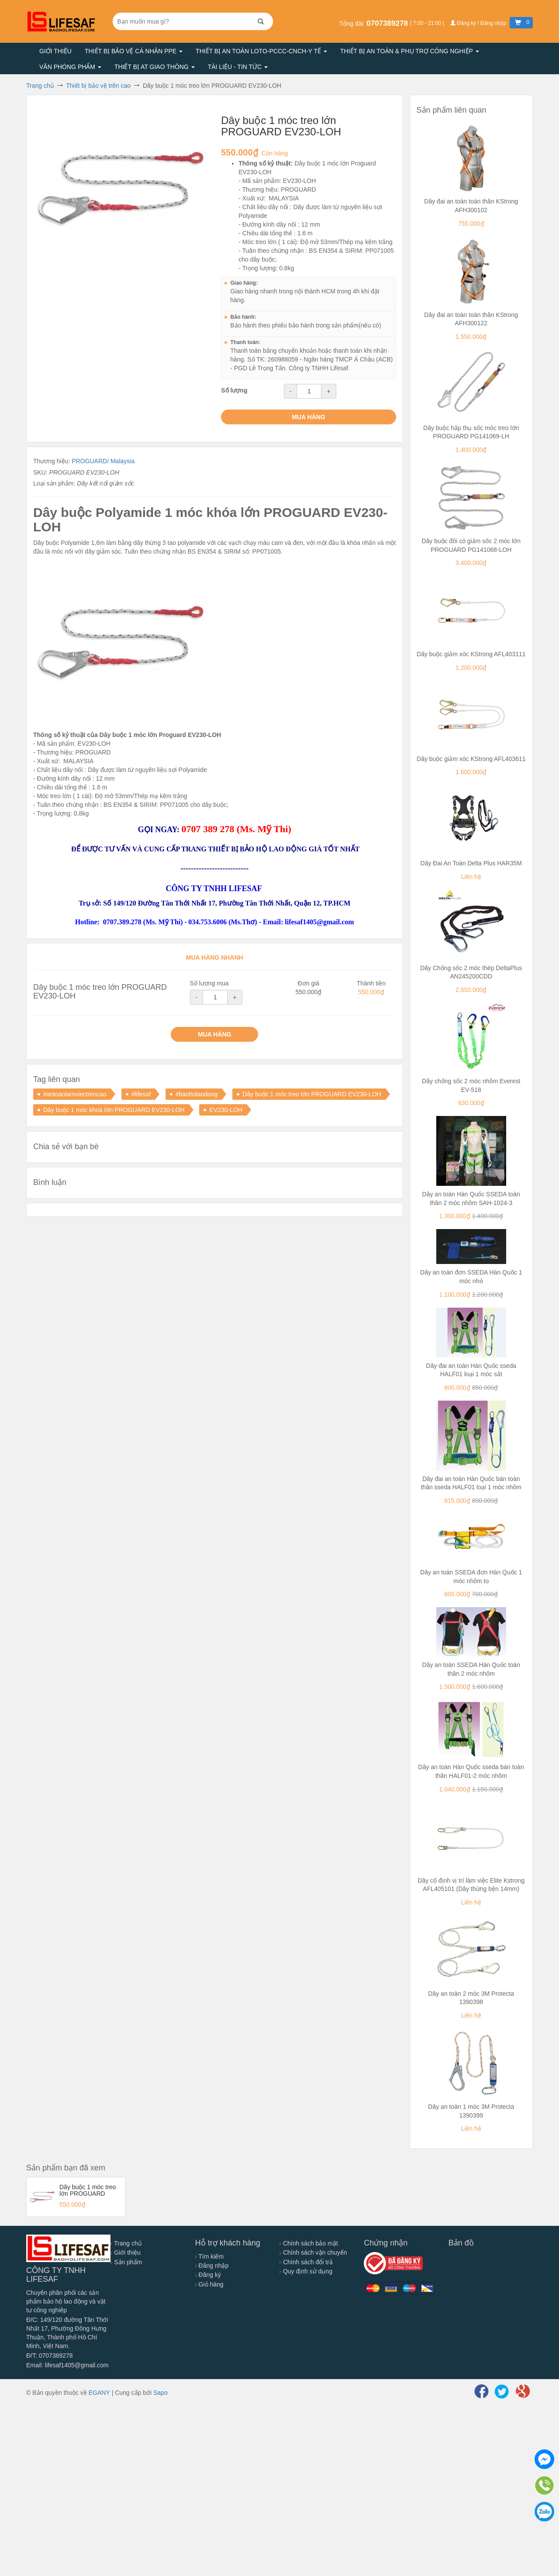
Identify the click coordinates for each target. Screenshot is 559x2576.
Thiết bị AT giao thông (154, 66)
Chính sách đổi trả (306, 2262)
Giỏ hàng (209, 2284)
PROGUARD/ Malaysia (103, 461)
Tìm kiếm (209, 2256)
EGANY (99, 2392)
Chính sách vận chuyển (313, 2252)
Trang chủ (125, 2243)
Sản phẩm (126, 2262)
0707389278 (388, 23)
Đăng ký (208, 2274)
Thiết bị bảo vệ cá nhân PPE (134, 51)
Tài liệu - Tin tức (238, 66)
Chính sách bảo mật (309, 2243)
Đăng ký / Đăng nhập (479, 23)
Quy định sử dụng (306, 2271)
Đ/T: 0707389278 (49, 2355)
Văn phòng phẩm (70, 66)
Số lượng (234, 390)
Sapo (160, 2392)
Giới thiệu (55, 51)
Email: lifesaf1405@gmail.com (67, 2365)
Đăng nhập (212, 2265)
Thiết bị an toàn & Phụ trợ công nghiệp (409, 51)
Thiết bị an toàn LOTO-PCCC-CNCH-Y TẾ (261, 51)
